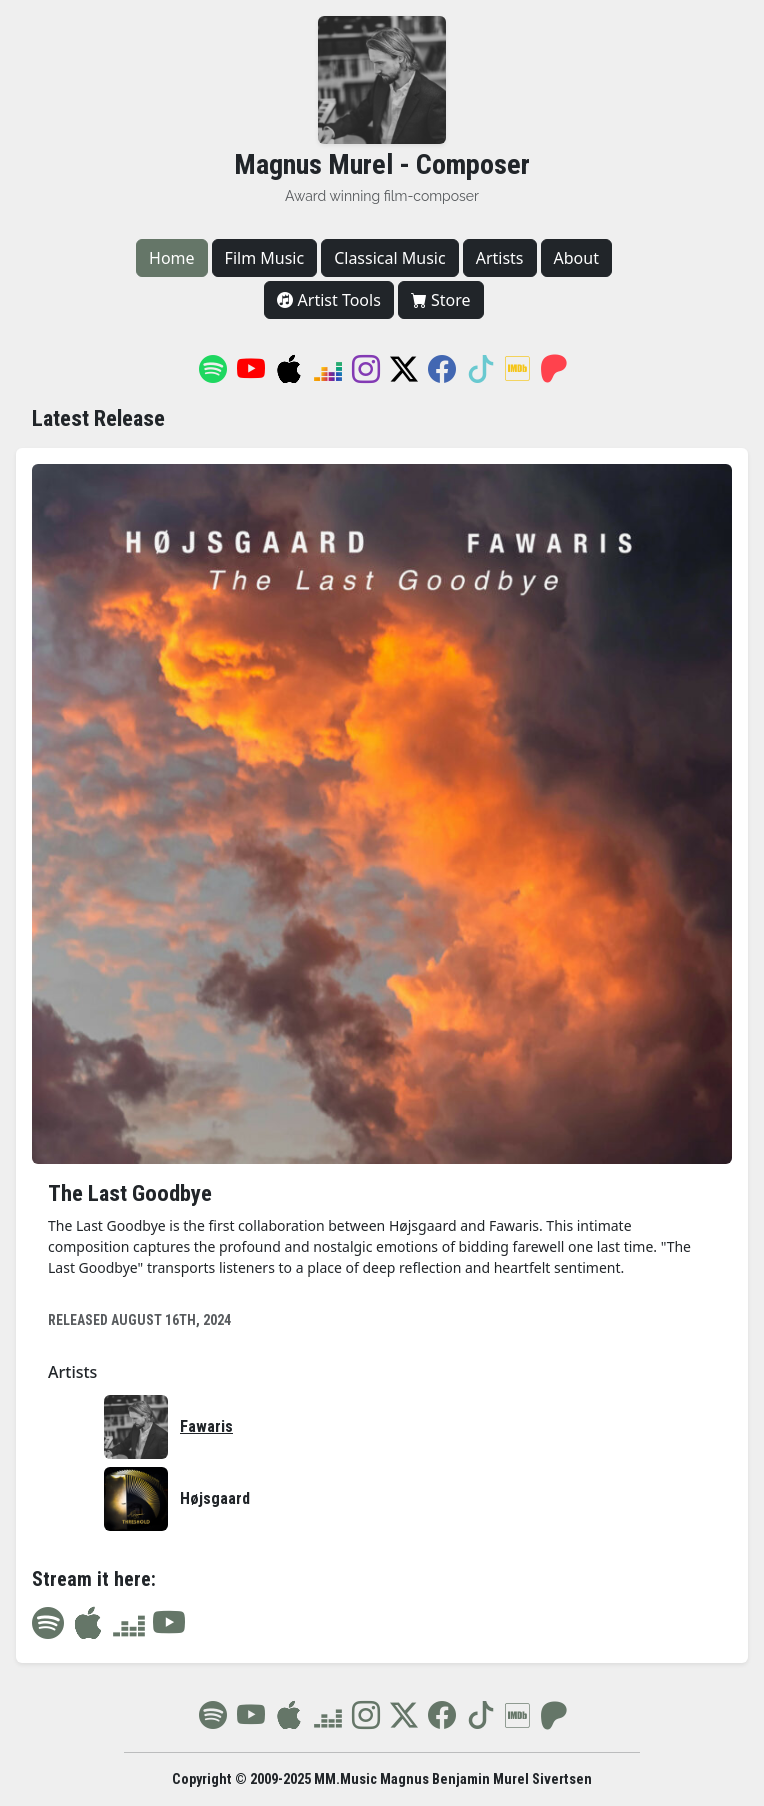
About (576, 258)
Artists (500, 258)
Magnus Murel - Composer (382, 164)
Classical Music (390, 258)
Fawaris (206, 1426)
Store (441, 300)
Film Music (265, 258)
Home (172, 258)
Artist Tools (328, 300)
